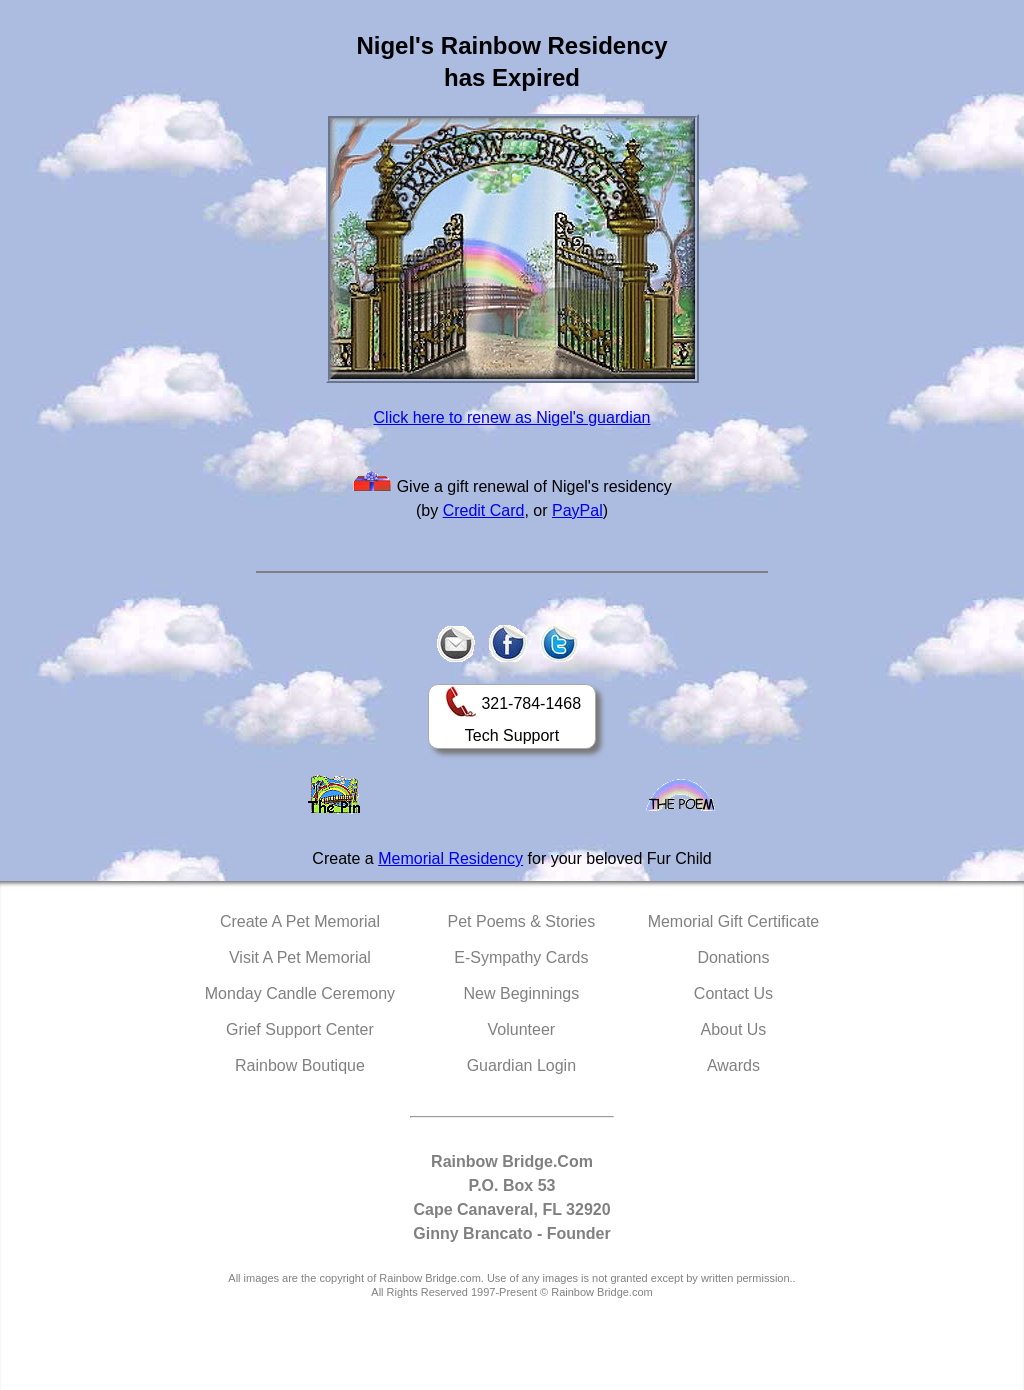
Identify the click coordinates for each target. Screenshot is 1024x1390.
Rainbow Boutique (300, 1065)
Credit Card (484, 510)
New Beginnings (522, 993)
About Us (734, 1029)
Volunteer (522, 1029)
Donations (733, 957)
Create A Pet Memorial (300, 921)
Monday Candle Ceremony (300, 993)
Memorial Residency (450, 858)
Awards (733, 1065)
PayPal (577, 510)
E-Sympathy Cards (521, 957)
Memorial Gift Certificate (734, 921)
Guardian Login (521, 1065)
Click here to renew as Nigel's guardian (512, 417)
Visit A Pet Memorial (300, 957)
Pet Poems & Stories (522, 921)
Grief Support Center (300, 1029)
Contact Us (733, 993)
